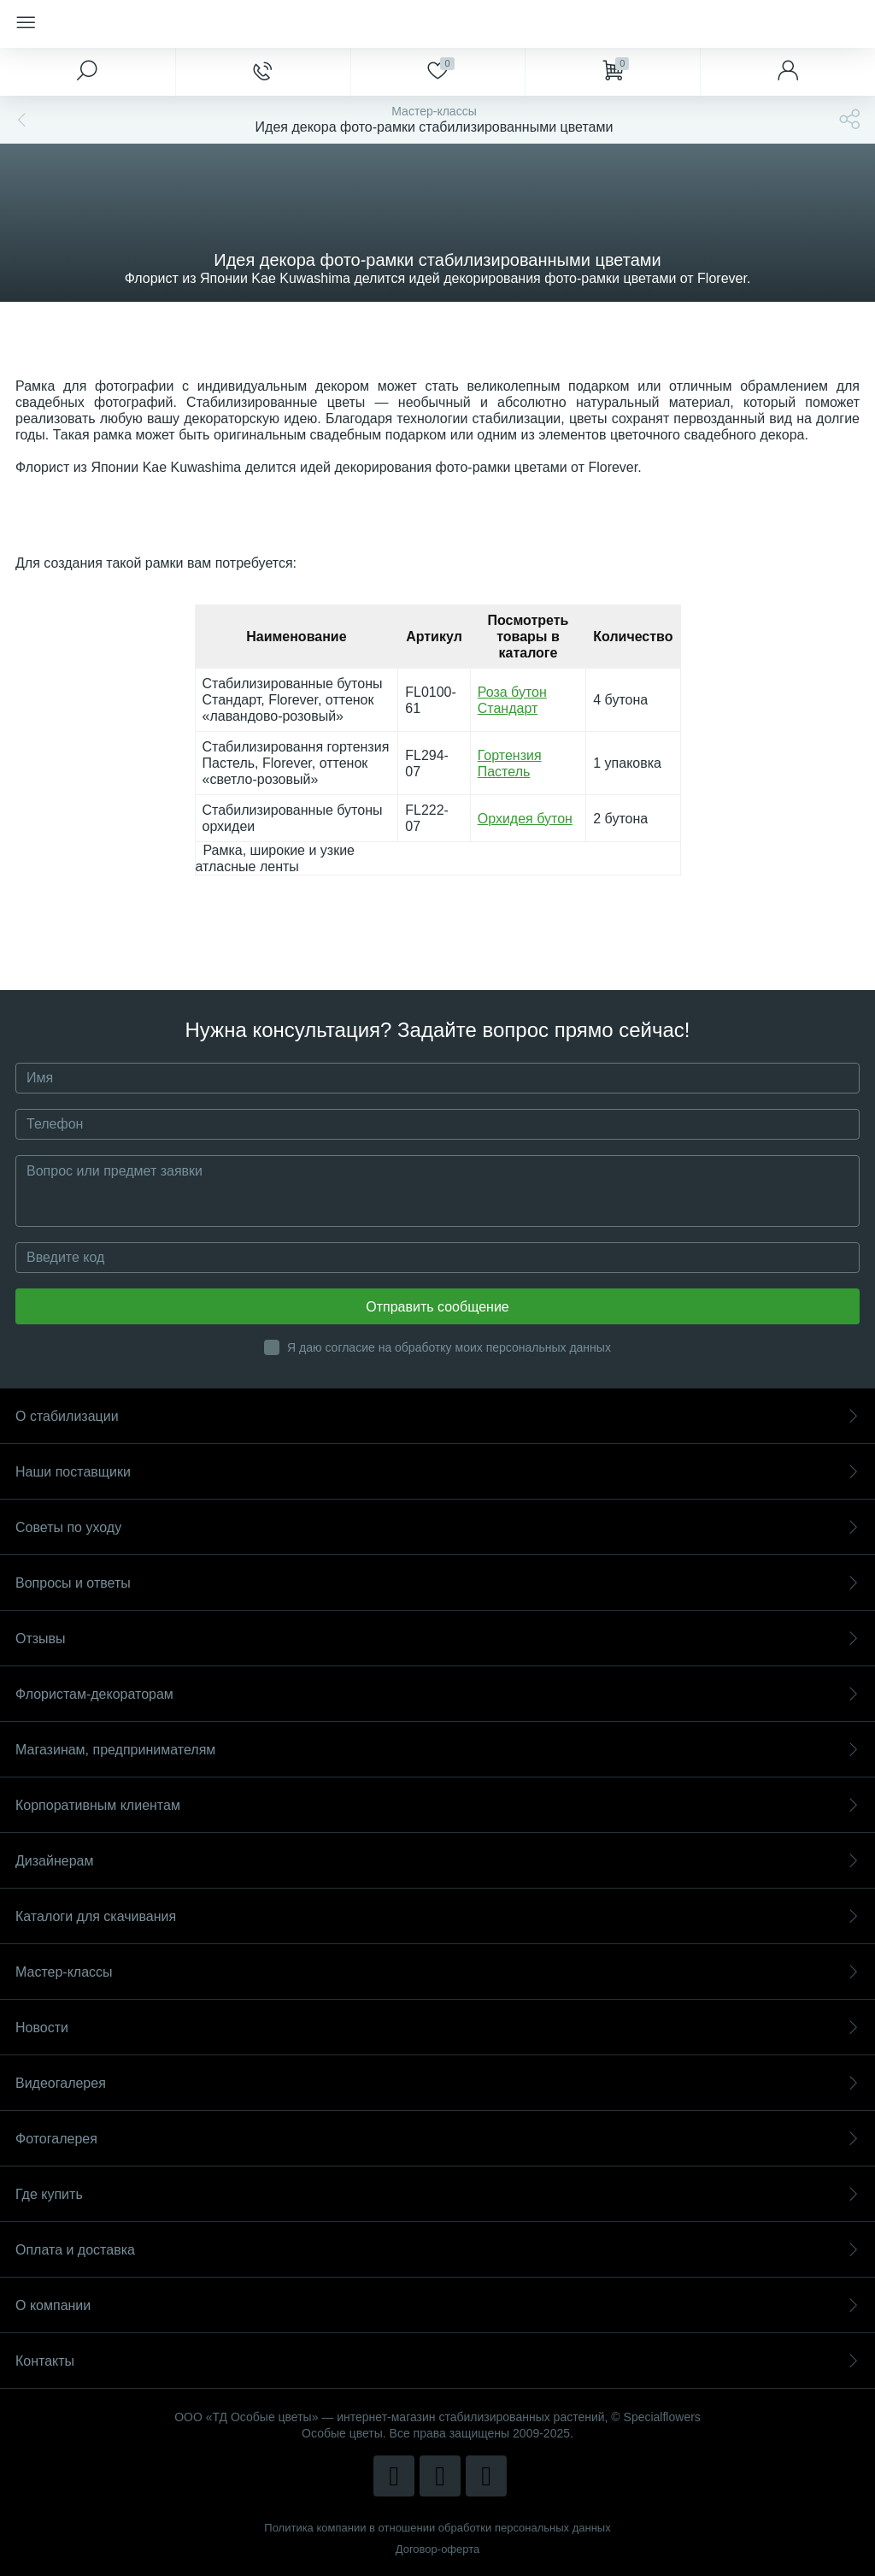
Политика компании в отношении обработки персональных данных (437, 2527)
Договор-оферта (438, 2549)
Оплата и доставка (437, 2250)
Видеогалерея (437, 2083)
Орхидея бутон (525, 818)
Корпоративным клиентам (437, 1805)
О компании (437, 2305)
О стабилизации (437, 1416)
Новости (437, 2027)
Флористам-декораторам (437, 1694)
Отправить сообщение (437, 1307)
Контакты (437, 2361)
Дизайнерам (437, 1861)
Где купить (437, 2194)
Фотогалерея (437, 2138)
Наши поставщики (437, 1472)
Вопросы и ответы (437, 1583)
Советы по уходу (437, 1527)
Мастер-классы (437, 1972)
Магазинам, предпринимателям (437, 1749)
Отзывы (437, 1638)
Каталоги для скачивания (437, 1916)
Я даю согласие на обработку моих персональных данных (449, 1347)
